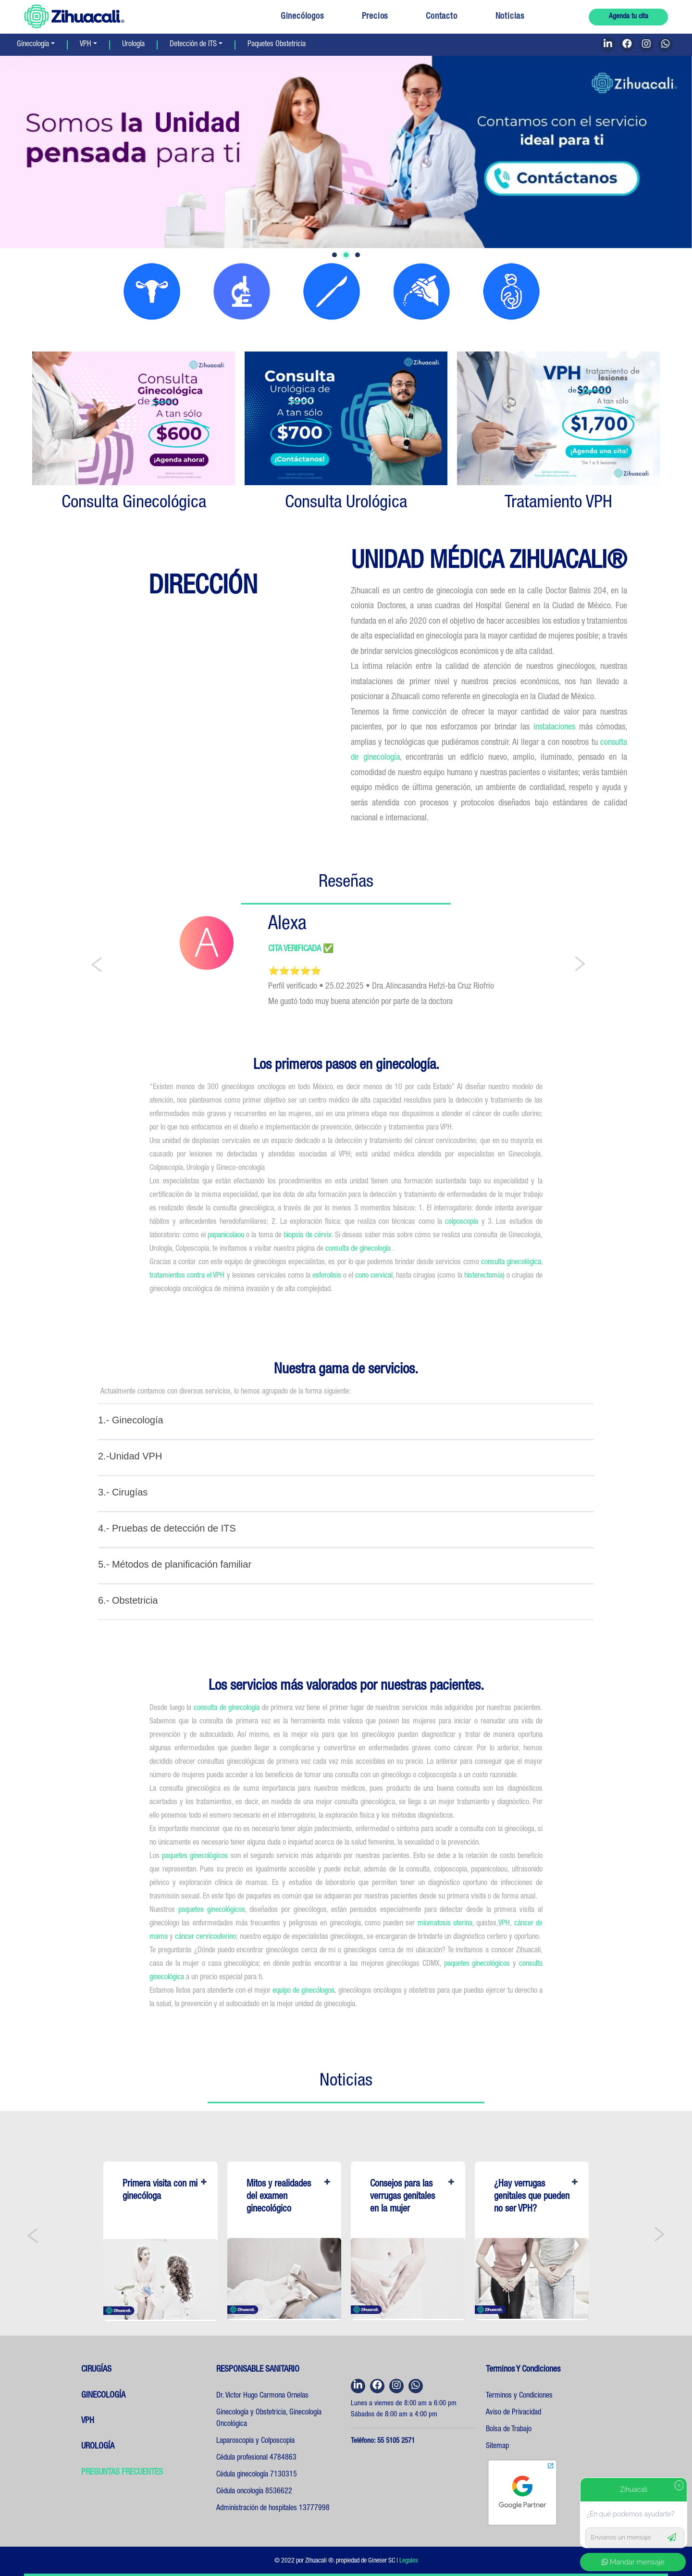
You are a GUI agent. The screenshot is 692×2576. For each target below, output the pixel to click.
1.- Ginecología (130, 1420)
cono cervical (374, 1276)
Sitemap (497, 2446)
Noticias (509, 17)
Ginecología (33, 45)
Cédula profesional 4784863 (256, 2458)
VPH (85, 45)
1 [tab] (334, 254)
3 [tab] (357, 254)
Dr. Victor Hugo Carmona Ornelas (262, 2396)
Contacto (441, 17)
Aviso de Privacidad (513, 2413)
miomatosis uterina (443, 1924)
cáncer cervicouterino (205, 1937)
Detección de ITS (193, 45)
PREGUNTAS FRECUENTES (122, 2472)
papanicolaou (226, 1236)
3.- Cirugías (123, 1492)
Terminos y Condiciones (519, 2396)
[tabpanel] (346, 152)
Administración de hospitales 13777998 (273, 2509)
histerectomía (483, 1276)
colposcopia (461, 1222)
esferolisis (326, 1276)
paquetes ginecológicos (195, 1856)
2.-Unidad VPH (130, 1456)
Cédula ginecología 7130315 (256, 2475)
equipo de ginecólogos (303, 1991)
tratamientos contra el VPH (186, 1276)
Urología (133, 45)
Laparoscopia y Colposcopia (255, 2441)
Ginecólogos (302, 17)
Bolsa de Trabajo (508, 2430)
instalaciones (556, 727)
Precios (375, 17)
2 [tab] (346, 254)
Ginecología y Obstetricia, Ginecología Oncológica (268, 2418)
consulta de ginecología (359, 1249)
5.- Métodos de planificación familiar (174, 1564)
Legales (408, 2561)
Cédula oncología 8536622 (254, 2492)
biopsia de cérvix (308, 1236)
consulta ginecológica (511, 1263)
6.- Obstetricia (128, 1600)
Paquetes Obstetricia (276, 45)
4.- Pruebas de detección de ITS (167, 1528)
